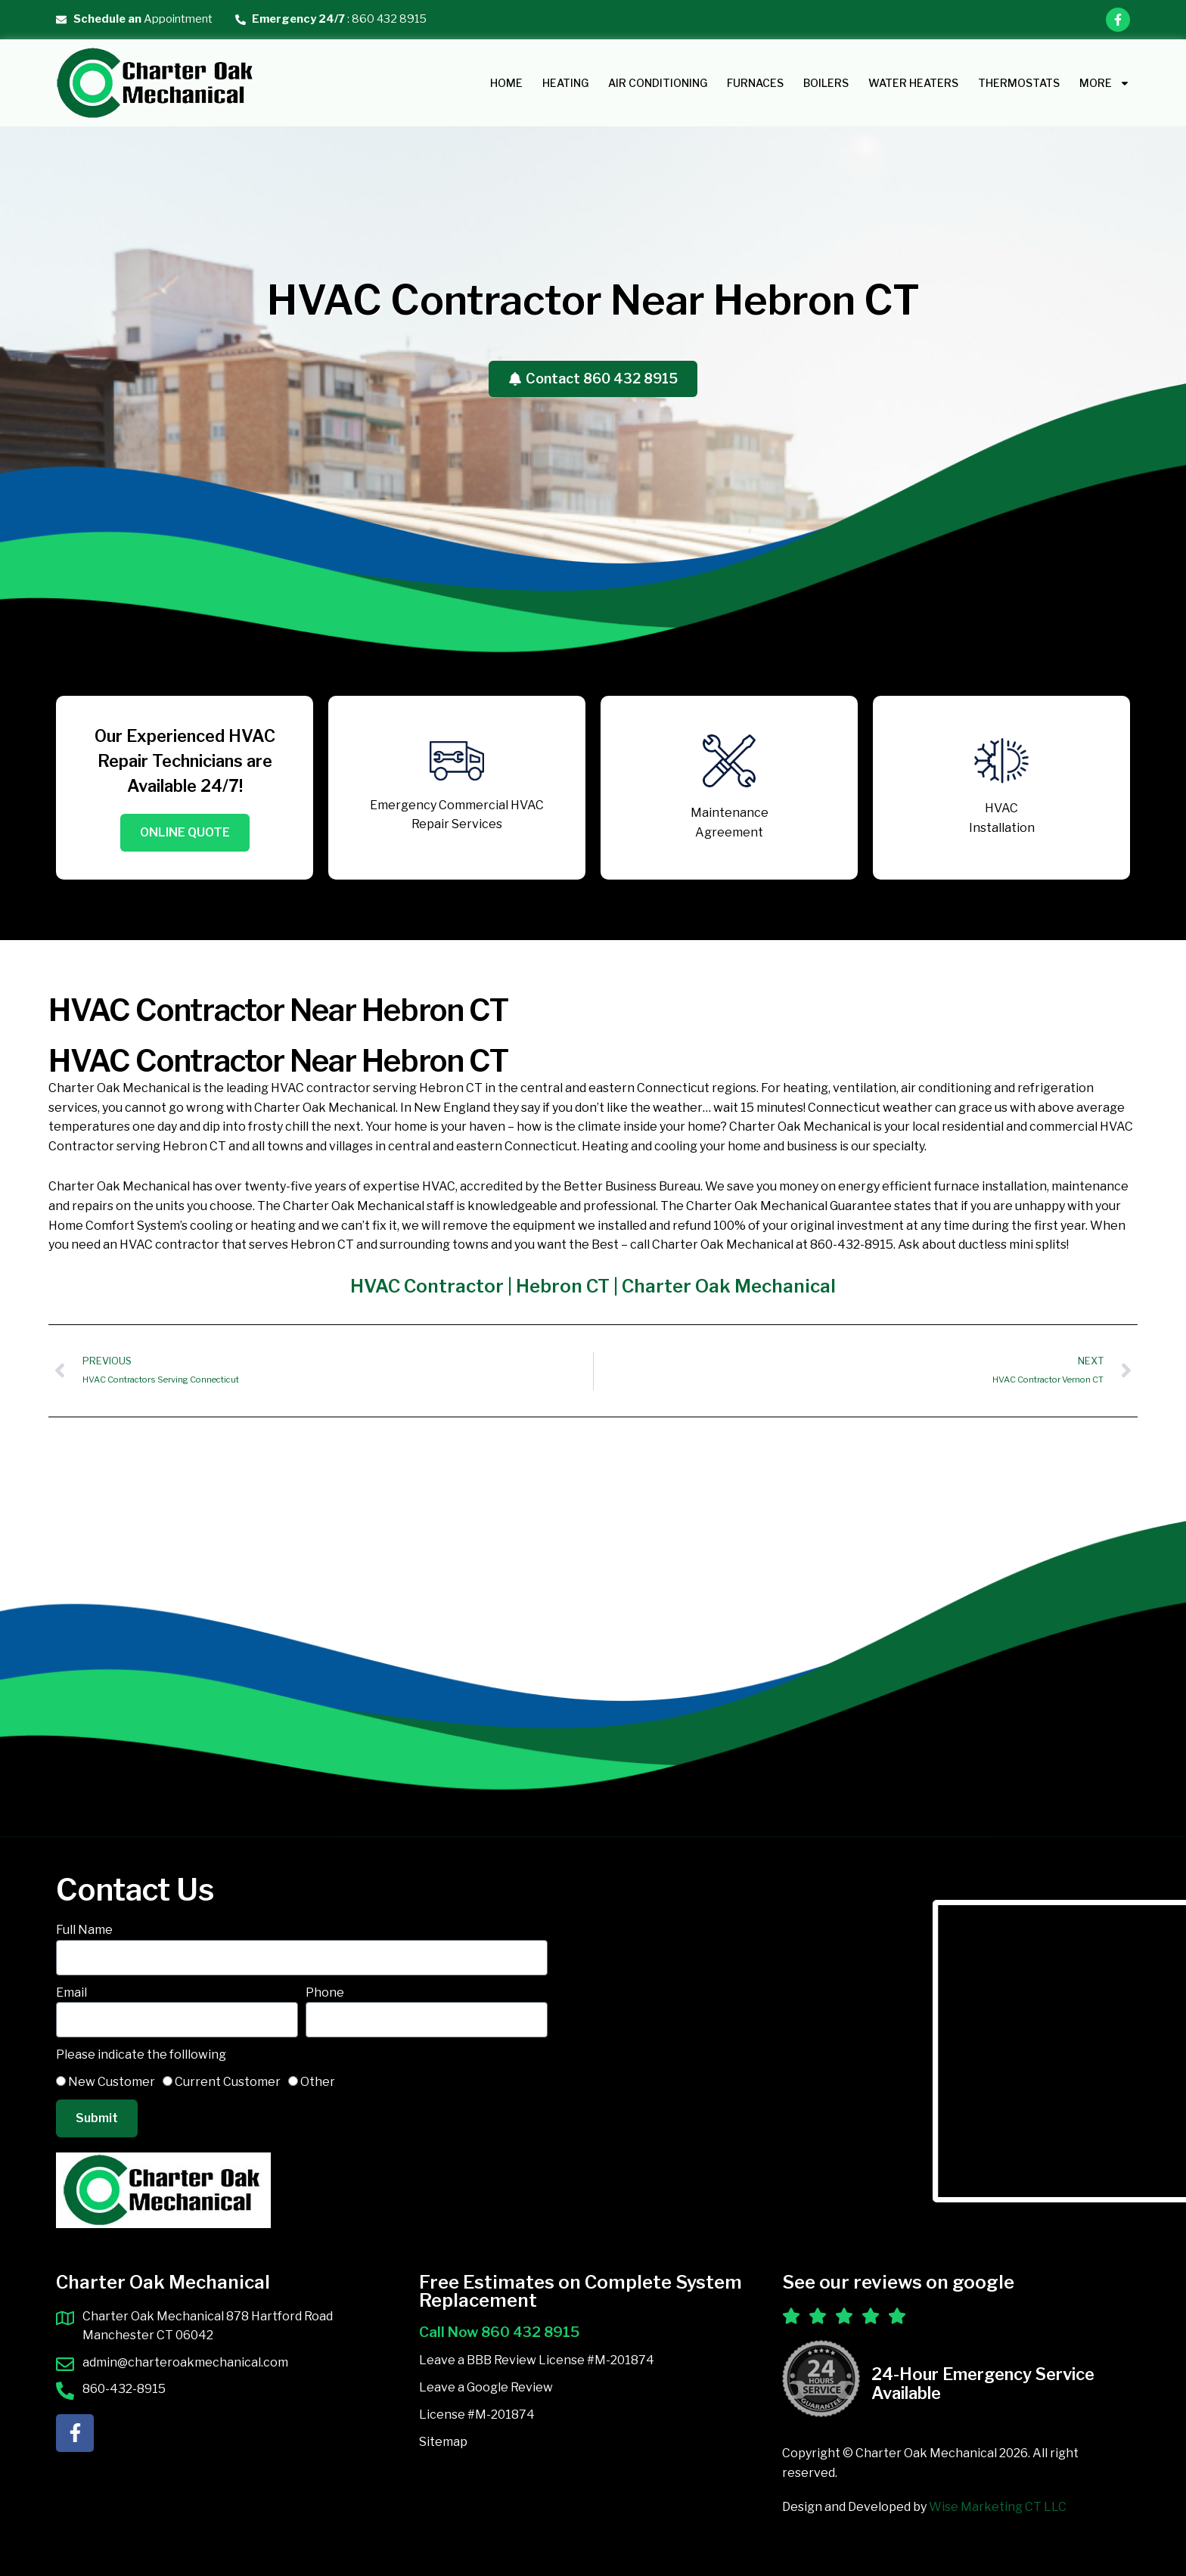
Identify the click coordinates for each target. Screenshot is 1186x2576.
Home (506, 82)
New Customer (111, 2082)
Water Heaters (913, 82)
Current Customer (228, 2082)
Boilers (826, 82)
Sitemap (443, 2442)
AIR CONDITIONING (657, 82)
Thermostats (1019, 82)
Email (71, 1992)
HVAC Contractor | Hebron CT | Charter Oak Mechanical (593, 1294)
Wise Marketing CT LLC (997, 2507)
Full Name (84, 1930)
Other (317, 2082)
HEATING (565, 82)
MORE (1104, 83)
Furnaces (755, 82)
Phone (325, 1992)
